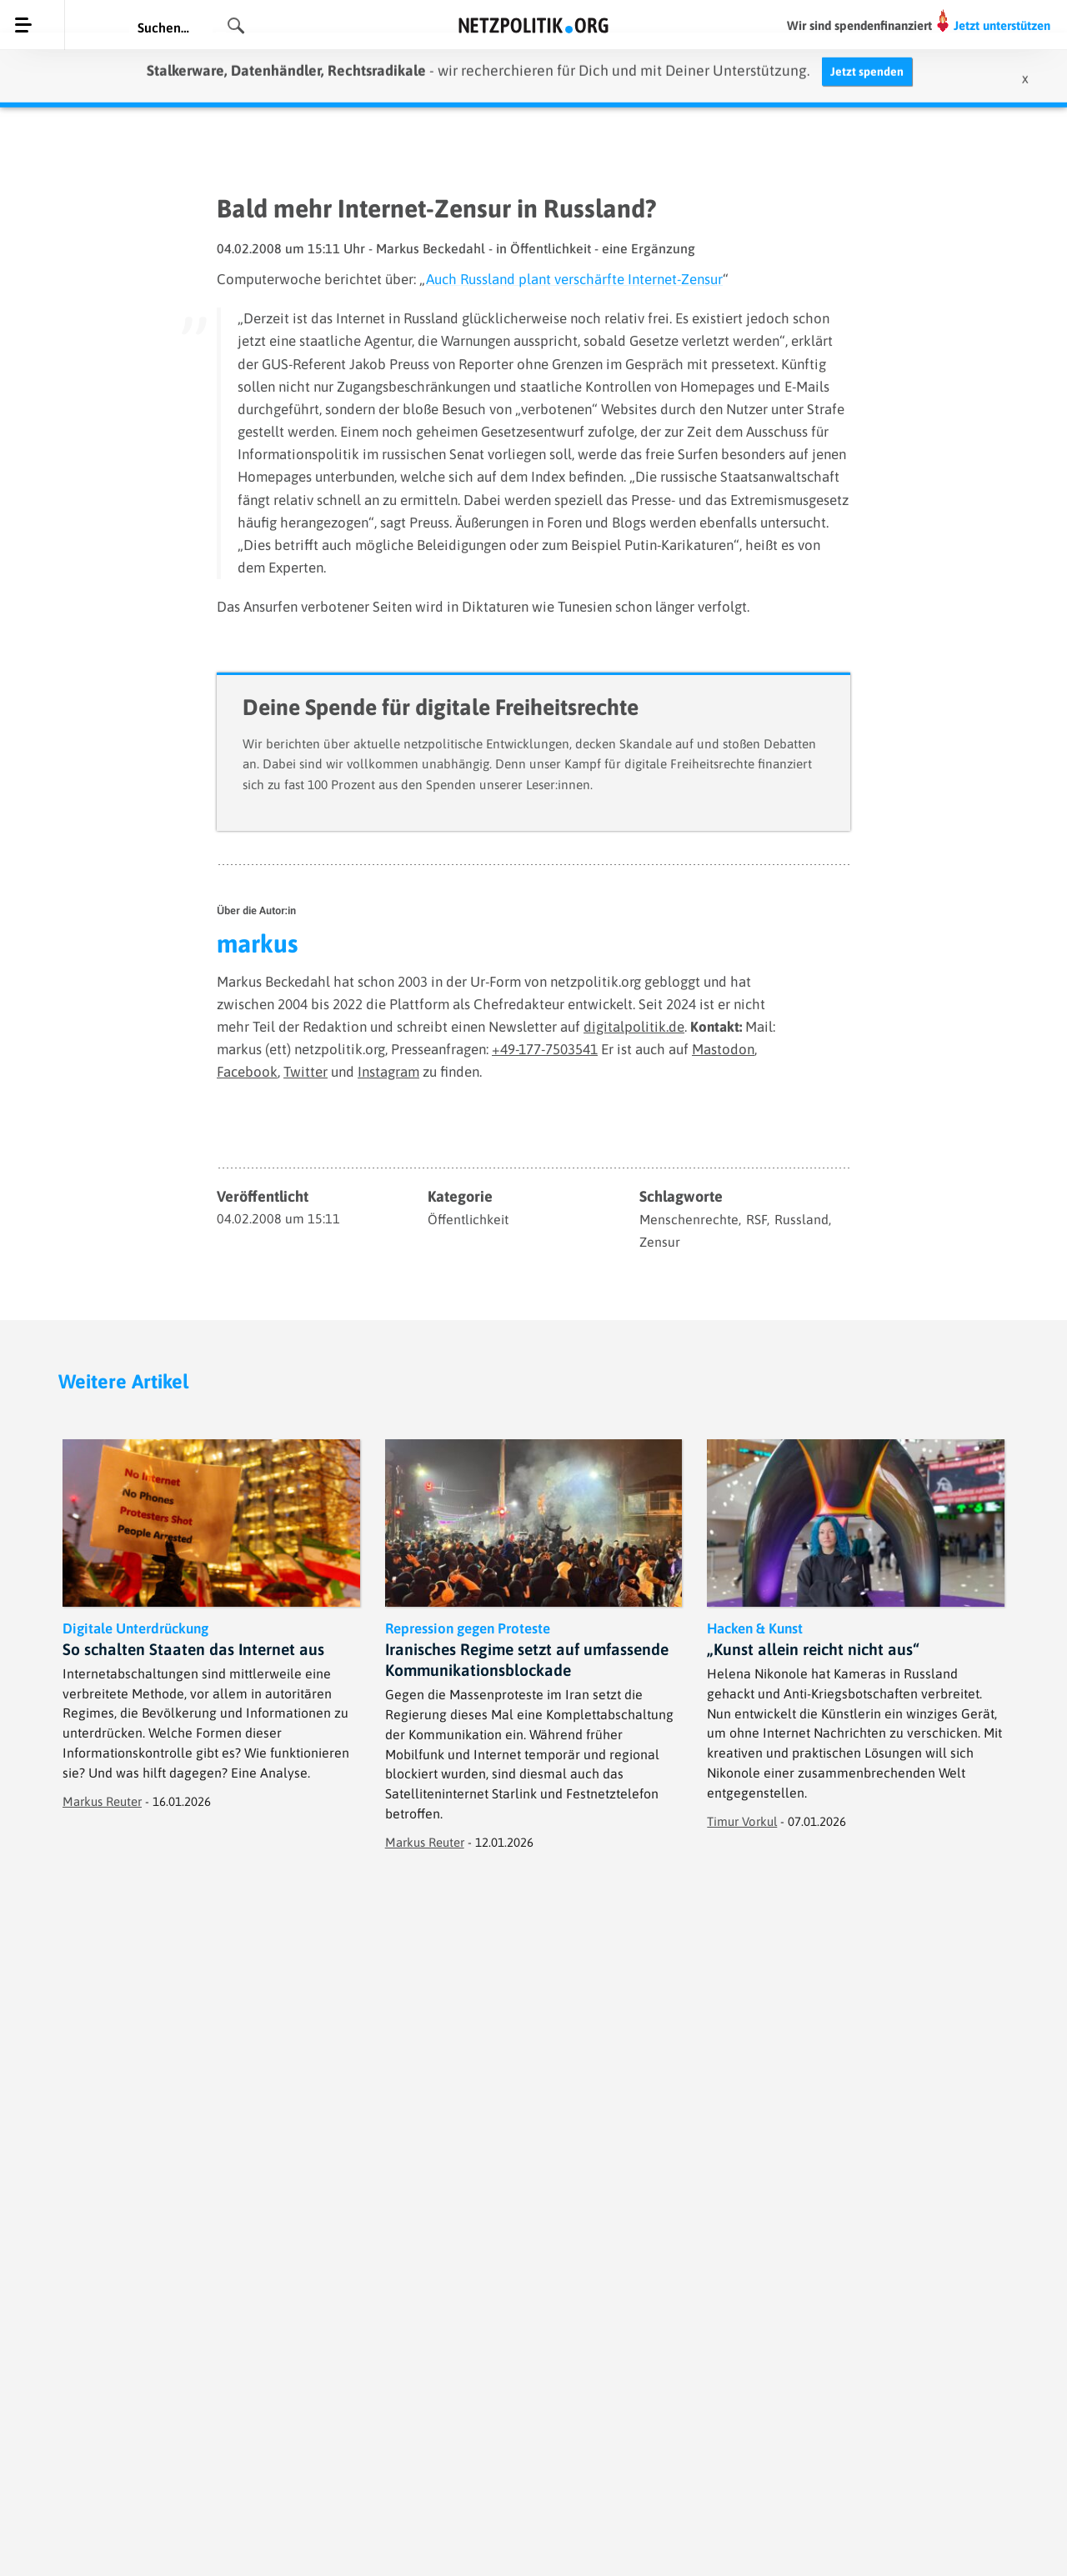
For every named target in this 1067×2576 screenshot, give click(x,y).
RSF (756, 1219)
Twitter (305, 1071)
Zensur (659, 1241)
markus (257, 943)
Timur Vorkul (742, 1821)
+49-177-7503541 (545, 1049)
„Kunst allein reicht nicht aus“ (813, 1649)
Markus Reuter (102, 1801)
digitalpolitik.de (634, 1026)
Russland (801, 1219)
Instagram (388, 1071)
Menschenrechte (689, 1219)
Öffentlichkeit (468, 1219)
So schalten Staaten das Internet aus (193, 1649)
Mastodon (723, 1049)
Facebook (247, 1071)
